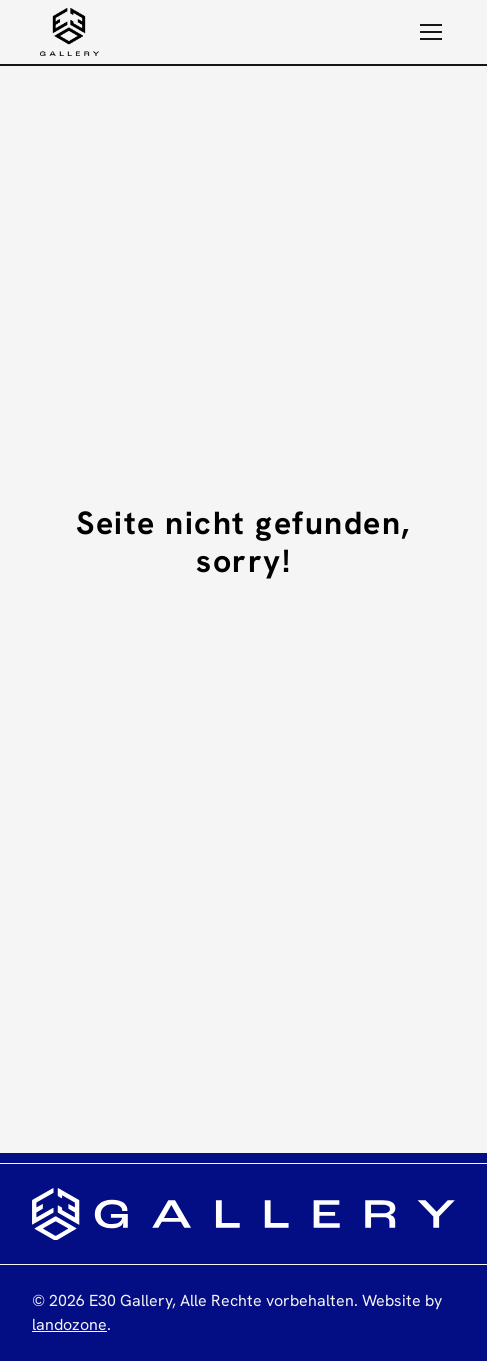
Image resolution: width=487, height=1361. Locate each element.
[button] (431, 32)
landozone (69, 1324)
